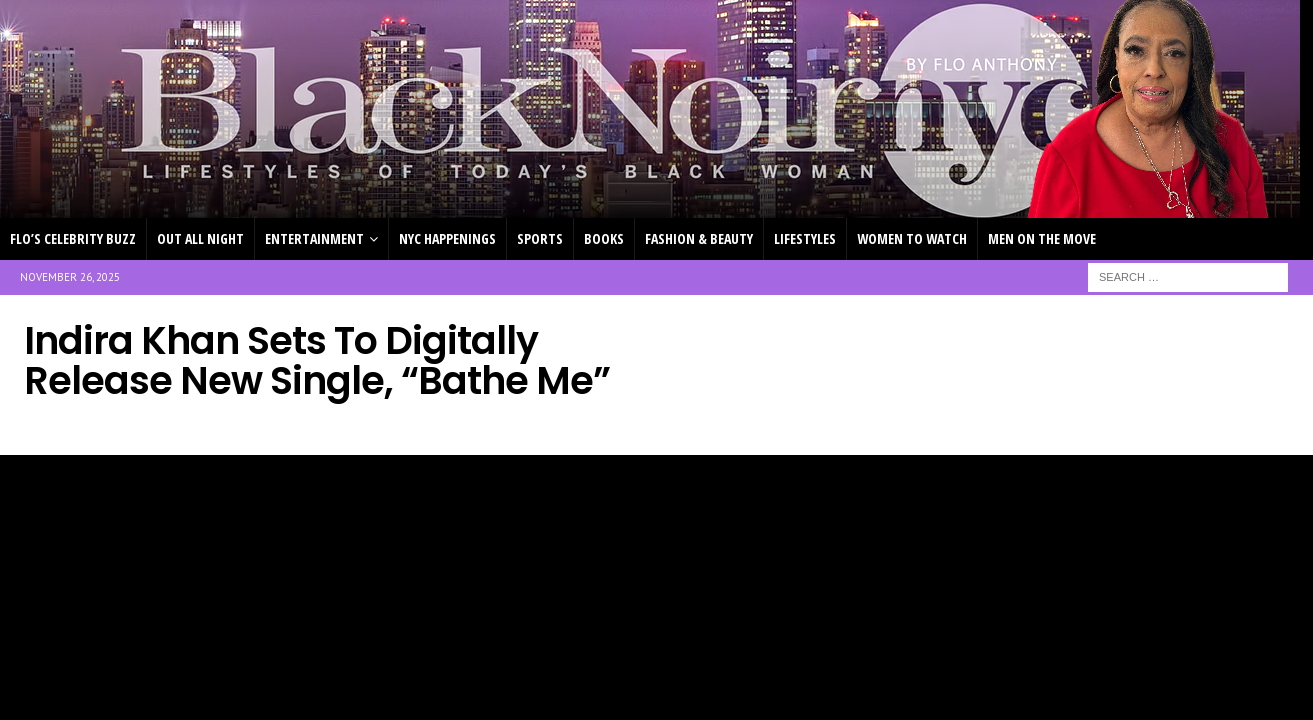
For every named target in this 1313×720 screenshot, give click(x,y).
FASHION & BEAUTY (699, 238)
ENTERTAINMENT (314, 238)
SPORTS (540, 238)
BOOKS (604, 238)
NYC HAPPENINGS (447, 238)
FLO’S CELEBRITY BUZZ (73, 238)
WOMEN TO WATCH (912, 238)
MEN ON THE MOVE (1042, 238)
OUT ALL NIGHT (200, 238)
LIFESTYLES (805, 238)
